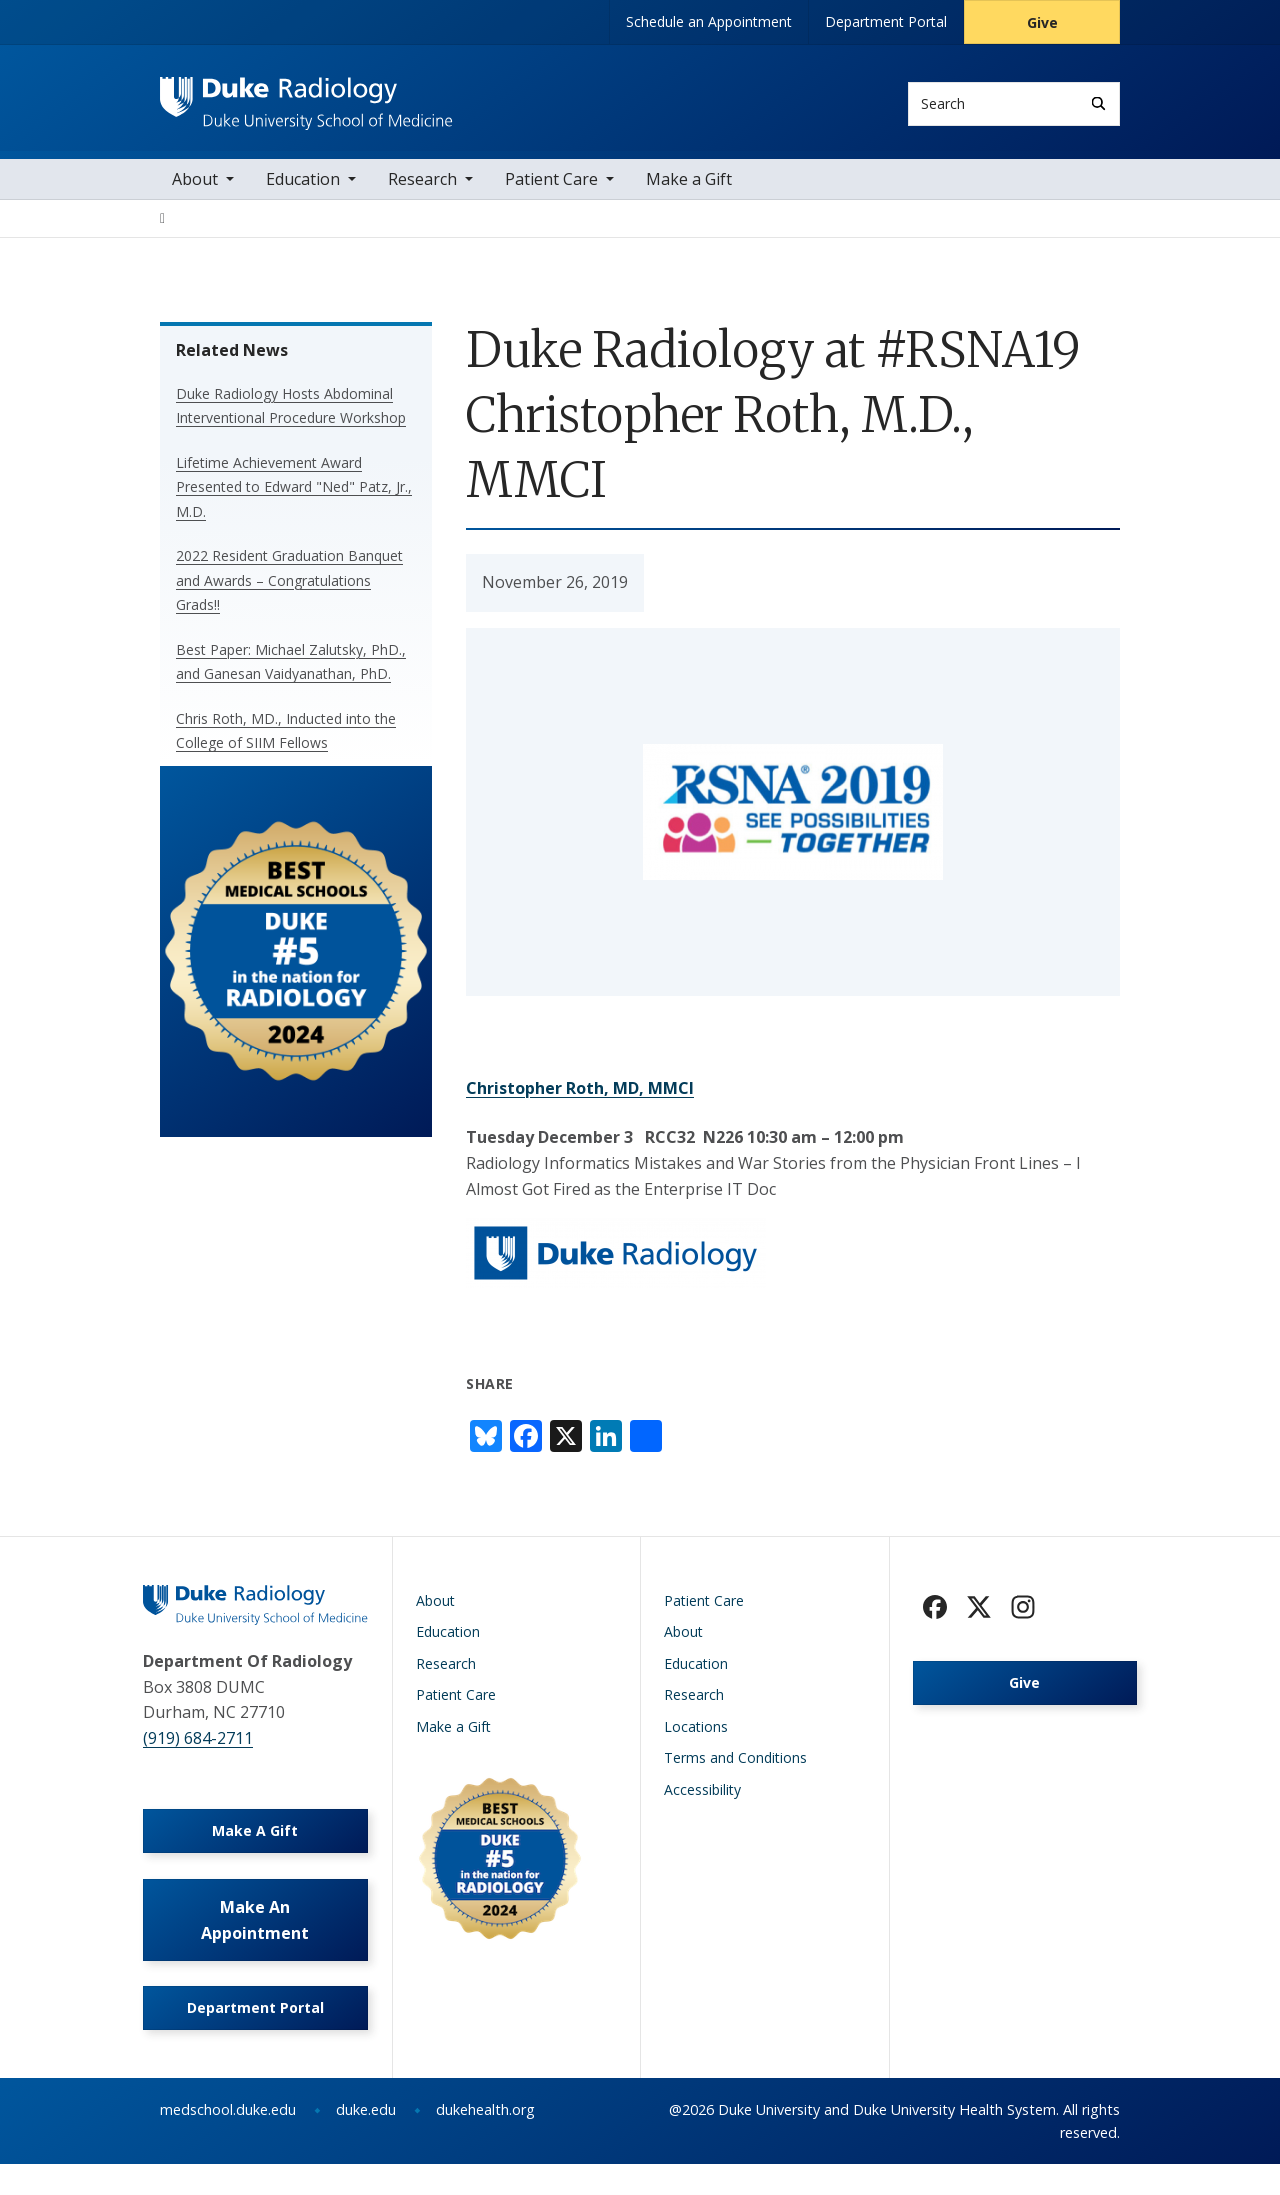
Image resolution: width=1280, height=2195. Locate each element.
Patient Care (551, 190)
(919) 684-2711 (198, 1749)
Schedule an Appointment (709, 21)
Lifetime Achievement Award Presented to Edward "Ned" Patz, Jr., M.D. (294, 498)
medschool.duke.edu (228, 2140)
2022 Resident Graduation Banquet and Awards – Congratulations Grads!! (289, 591)
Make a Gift (689, 190)
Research (422, 190)
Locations (696, 1737)
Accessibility (702, 1800)
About (195, 190)
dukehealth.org (485, 2140)
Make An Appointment (255, 1944)
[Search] (1098, 103)
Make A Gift (255, 1848)
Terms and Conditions (735, 1768)
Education (303, 190)
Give (1042, 22)
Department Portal (886, 21)
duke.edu (366, 2140)
